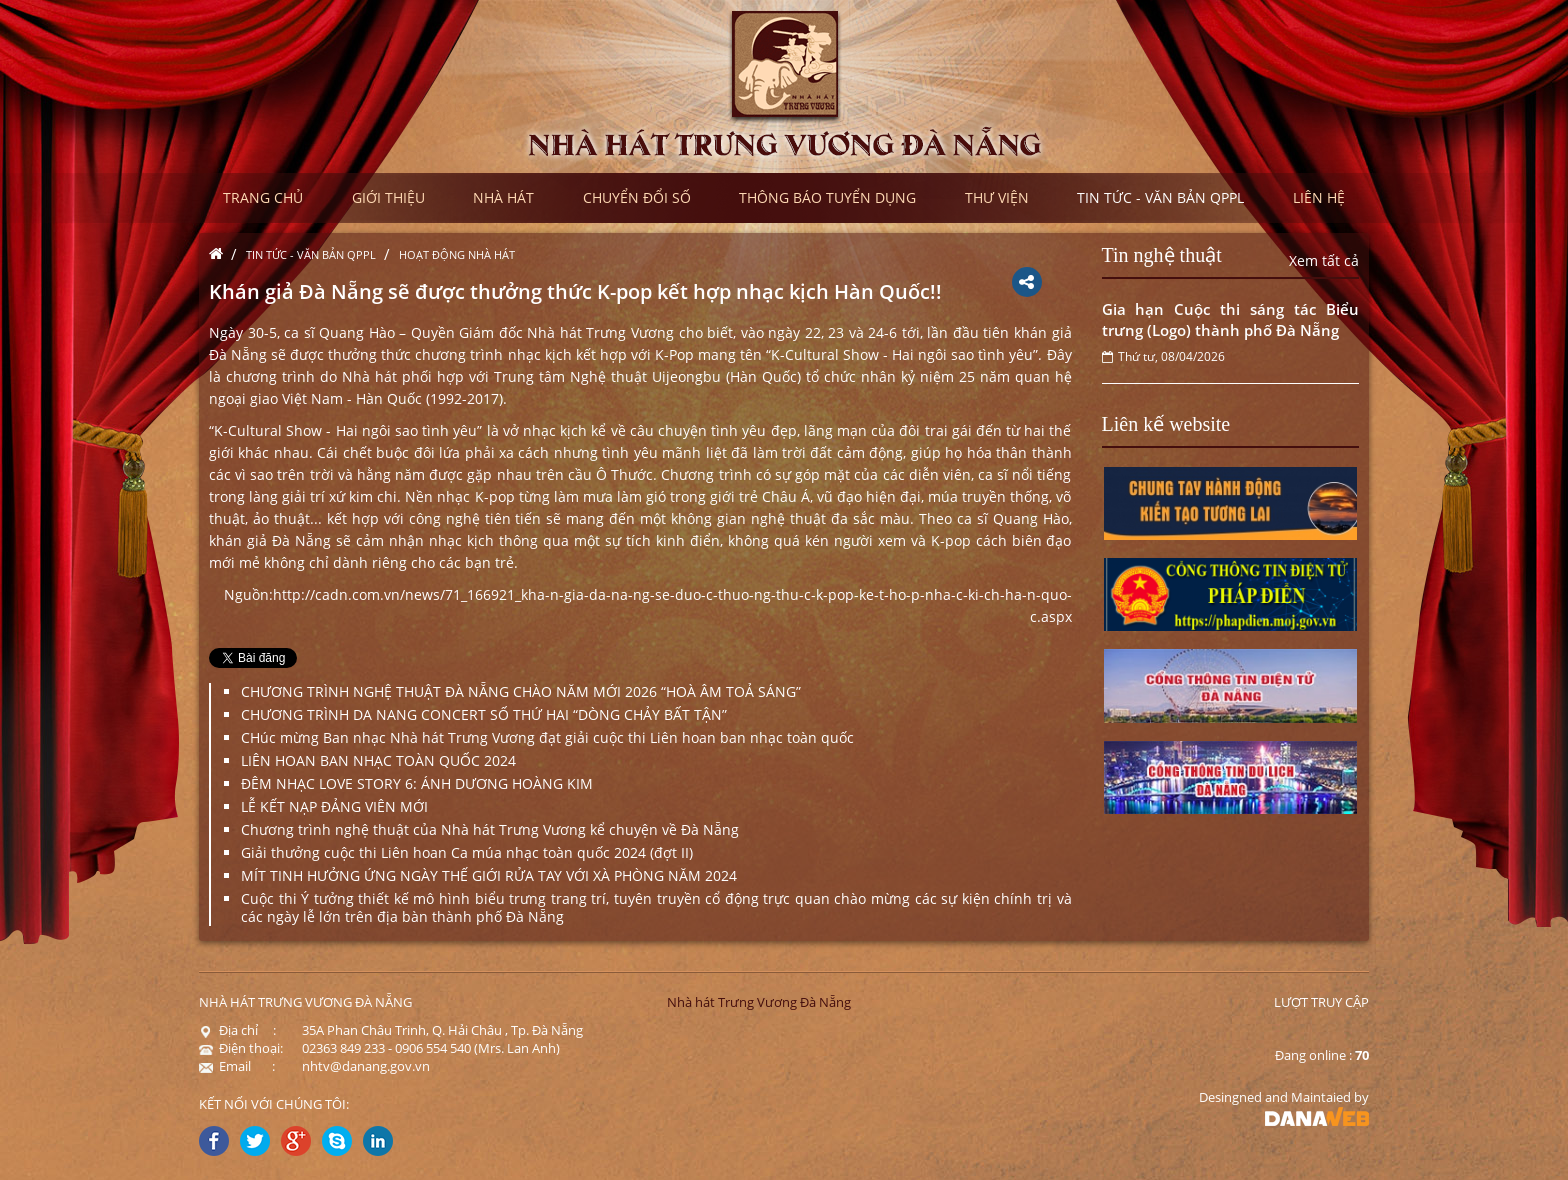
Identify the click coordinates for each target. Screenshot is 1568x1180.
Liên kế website (1166, 424)
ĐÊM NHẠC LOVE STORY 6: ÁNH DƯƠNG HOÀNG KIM (417, 783)
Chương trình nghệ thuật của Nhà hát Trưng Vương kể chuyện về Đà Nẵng (490, 829)
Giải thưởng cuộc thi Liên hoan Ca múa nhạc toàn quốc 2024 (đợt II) (467, 852)
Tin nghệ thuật (1162, 255)
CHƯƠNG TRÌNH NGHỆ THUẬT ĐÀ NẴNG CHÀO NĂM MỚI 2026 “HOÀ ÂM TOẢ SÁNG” (521, 691)
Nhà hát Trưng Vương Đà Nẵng (759, 1002)
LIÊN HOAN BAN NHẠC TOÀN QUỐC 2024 (378, 760)
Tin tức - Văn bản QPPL (311, 254)
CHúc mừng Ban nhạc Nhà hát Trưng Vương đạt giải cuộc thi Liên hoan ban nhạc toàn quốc (547, 737)
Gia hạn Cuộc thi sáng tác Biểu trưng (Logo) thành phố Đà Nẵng (1231, 319)
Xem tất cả (1324, 260)
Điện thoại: (241, 1048)
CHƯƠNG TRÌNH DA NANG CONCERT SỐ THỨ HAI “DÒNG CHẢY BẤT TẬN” (484, 714)
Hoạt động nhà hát (457, 254)
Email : (237, 1066)
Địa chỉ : (237, 1030)
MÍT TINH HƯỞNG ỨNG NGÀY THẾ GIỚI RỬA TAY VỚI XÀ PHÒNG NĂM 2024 (489, 875)
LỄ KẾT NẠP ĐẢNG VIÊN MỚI (334, 806)
